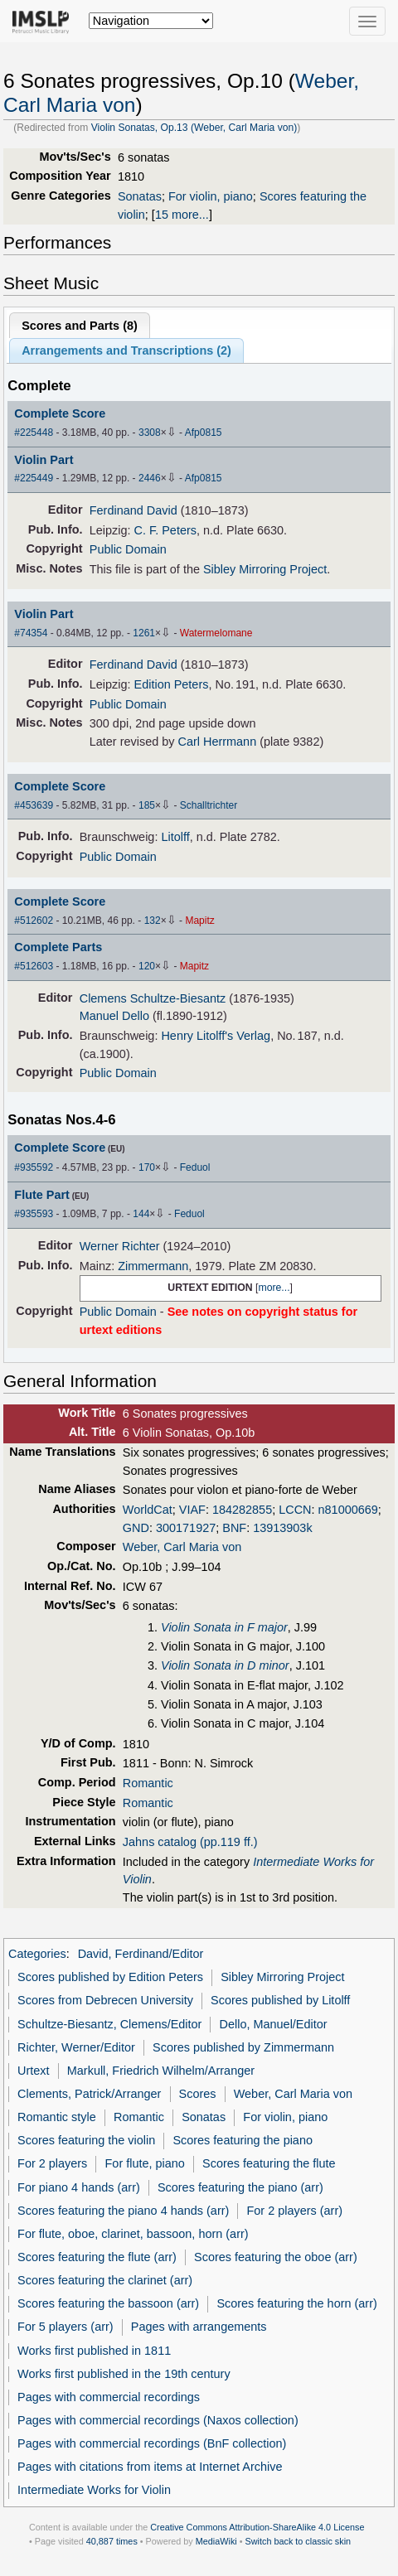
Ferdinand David (133, 510)
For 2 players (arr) (295, 2210)
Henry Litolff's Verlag (215, 1035)
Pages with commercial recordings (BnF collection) (151, 2443)
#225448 (33, 432)
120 (146, 966)
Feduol (195, 1167)
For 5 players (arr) (65, 2326)
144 (141, 1214)
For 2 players (52, 2163)
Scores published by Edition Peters (110, 1977)
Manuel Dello (114, 1015)
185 (146, 805)
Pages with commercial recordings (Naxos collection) (157, 2420)
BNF (234, 1527)
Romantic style (56, 2117)
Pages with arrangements (199, 2326)
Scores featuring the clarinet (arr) (104, 2280)
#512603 (33, 966)
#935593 (33, 1214)
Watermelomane (216, 633)
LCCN (295, 1509)
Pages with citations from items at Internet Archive (149, 2466)
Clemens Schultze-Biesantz (153, 998)
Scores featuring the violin (86, 2140)
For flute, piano (145, 2163)
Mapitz (199, 920)
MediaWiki (216, 2541)
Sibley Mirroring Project (265, 569)
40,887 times (112, 2541)
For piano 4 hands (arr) (78, 2187)
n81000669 (348, 1509)
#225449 (33, 478)
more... (273, 1287)
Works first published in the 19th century (124, 2373)
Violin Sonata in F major (224, 1627)
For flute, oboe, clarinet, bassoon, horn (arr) (132, 2233)
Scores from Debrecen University (105, 2000)
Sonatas (140, 196)
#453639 (33, 805)
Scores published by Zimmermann (243, 2047)
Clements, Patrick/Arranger (89, 2093)
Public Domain (128, 549)
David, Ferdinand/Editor (141, 1953)
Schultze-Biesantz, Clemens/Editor (109, 2024)
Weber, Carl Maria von (182, 1547)
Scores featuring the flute (269, 2163)
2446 (149, 478)
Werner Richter (120, 1246)
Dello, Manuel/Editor (274, 2024)
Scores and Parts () (80, 325)
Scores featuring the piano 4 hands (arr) (123, 2210)
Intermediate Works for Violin (94, 2489)
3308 (149, 432)
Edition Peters (171, 684)
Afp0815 (203, 432)
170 (146, 1167)
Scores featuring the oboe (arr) (275, 2257)
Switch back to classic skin (298, 2541)
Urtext (33, 2070)
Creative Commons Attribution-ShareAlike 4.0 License (257, 2527)
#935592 (33, 1167)
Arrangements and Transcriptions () (126, 350)
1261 (144, 633)
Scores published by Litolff (280, 2000)
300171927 (186, 1527)
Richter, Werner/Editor (76, 2047)
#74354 (30, 633)
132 (152, 920)
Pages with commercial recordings (108, 2397)
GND (136, 1527)
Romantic (148, 1783)
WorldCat (147, 1509)
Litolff (175, 836)
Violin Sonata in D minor (225, 1665)
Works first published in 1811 (94, 2350)
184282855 (242, 1509)
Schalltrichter (208, 805)
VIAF (192, 1509)
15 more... (182, 214)
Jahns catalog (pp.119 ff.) (190, 1842)
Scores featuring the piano (242, 2140)
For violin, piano (210, 196)
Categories (37, 1953)
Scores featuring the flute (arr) (97, 2257)
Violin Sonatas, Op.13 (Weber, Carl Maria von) (194, 127)
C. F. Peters (165, 530)
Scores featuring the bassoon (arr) (108, 2303)
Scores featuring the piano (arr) (240, 2187)
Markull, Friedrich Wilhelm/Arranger (161, 2070)
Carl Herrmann (217, 741)
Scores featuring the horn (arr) (296, 2303)
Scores (197, 2093)
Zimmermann (153, 1266)
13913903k (282, 1527)
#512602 (33, 920)
